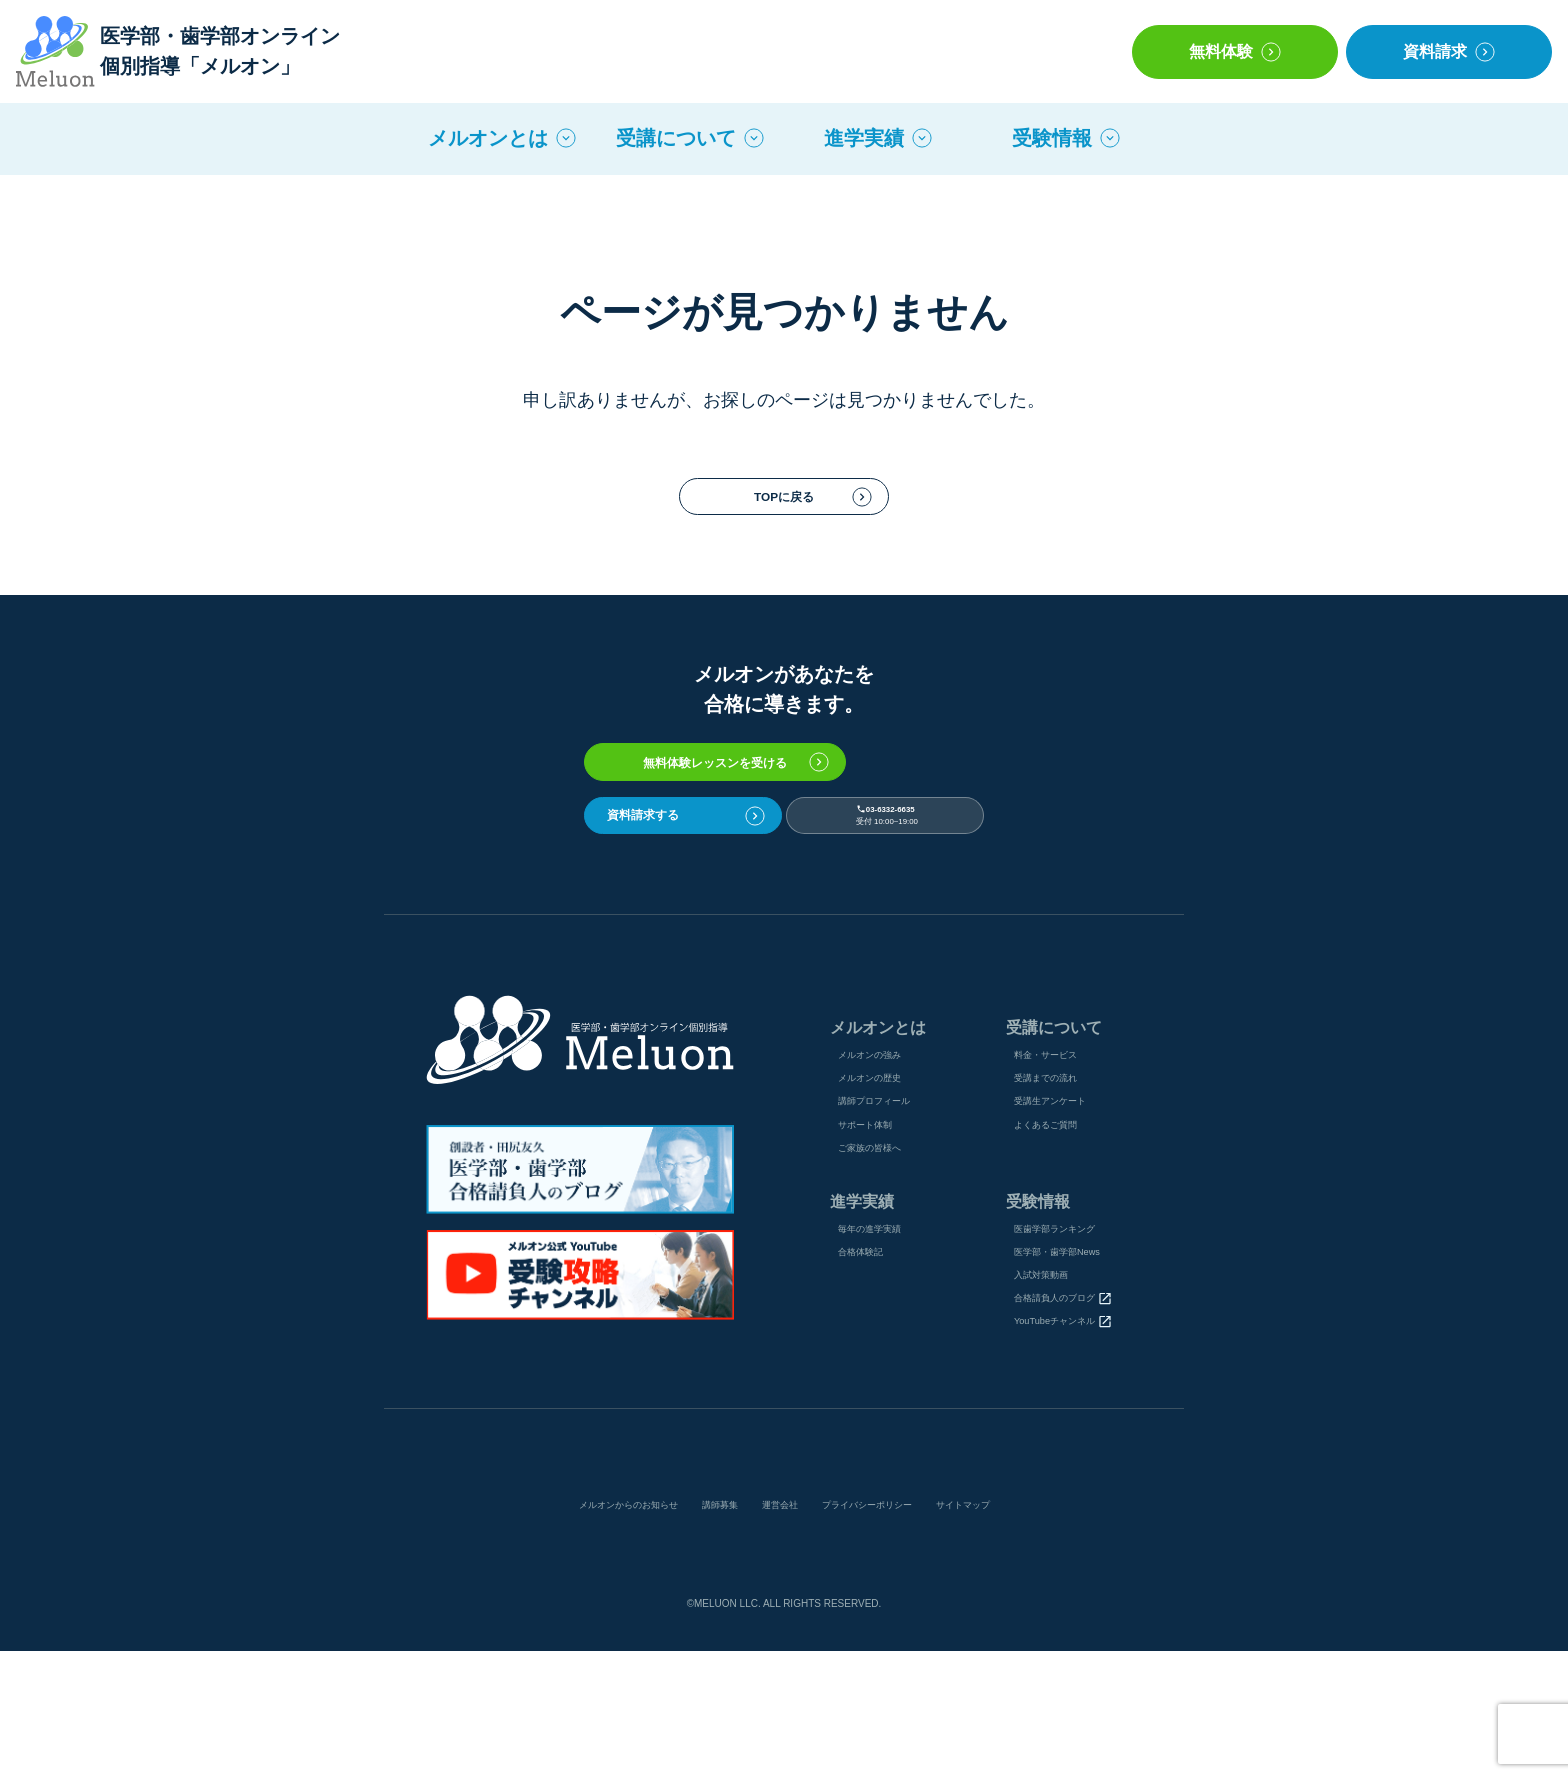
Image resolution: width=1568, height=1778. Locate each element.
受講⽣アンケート (1065, 1177)
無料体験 (1221, 51)
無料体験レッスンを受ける (784, 791)
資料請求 (1435, 51)
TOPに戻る (784, 506)
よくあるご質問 (1058, 1207)
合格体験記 (873, 1355)
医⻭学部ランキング (1072, 1325)
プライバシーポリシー (899, 1630)
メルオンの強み (887, 1117)
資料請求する (673, 863)
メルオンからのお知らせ (568, 1630)
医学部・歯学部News (1075, 1355)
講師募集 (697, 1630)
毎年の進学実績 (887, 1325)
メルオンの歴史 (887, 1147)
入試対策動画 (1051, 1385)
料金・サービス (1058, 1117)
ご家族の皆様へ (887, 1237)
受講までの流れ (1058, 1147)
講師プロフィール (894, 1177)
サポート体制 (880, 1207)
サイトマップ (1035, 1630)
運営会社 (777, 1630)
